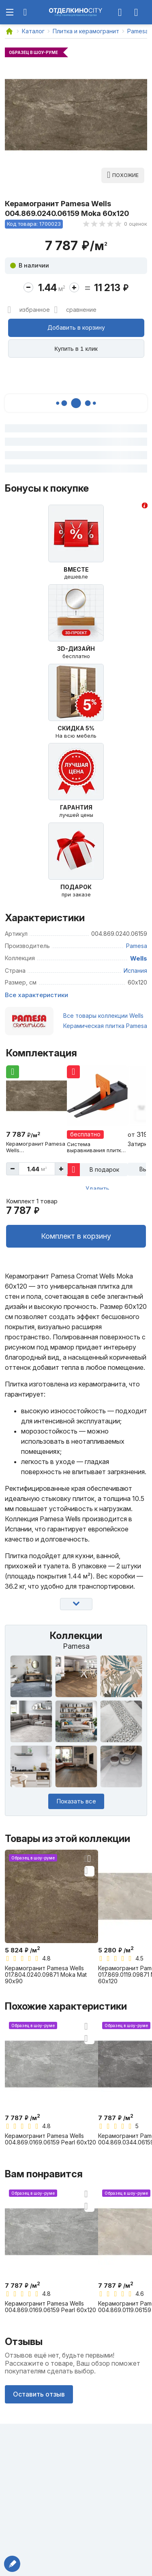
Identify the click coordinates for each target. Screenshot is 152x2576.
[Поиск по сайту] (25, 12)
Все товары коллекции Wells (103, 1016)
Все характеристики (36, 995)
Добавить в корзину (76, 327)
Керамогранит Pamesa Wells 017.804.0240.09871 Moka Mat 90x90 (46, 1974)
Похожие (125, 175)
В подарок (104, 1169)
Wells (138, 958)
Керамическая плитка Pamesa (105, 1026)
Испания (135, 970)
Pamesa (136, 945)
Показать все (76, 1801)
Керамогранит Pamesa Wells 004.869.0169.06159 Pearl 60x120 (50, 2139)
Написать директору (12, 2564)
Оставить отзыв (39, 2394)
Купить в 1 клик (76, 348)
